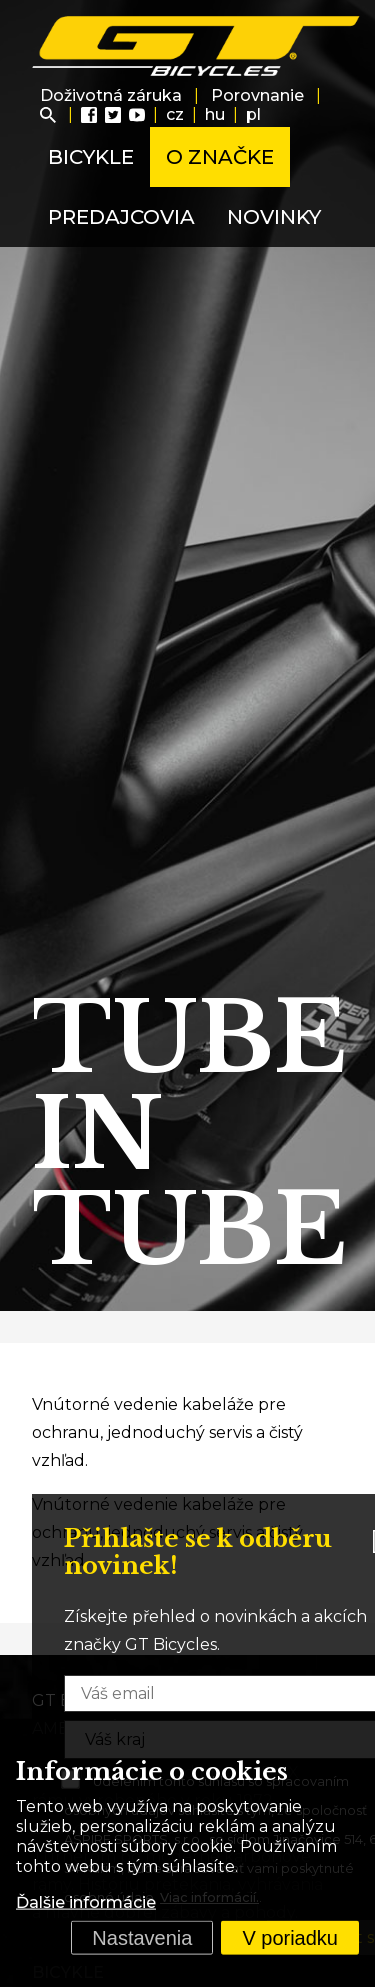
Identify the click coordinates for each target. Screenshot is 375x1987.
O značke (220, 157)
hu (215, 114)
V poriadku (290, 1938)
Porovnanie (257, 95)
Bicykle (91, 157)
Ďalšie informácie (86, 1902)
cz (175, 114)
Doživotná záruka (111, 95)
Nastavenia (142, 1938)
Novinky (274, 217)
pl (253, 114)
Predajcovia (121, 217)
